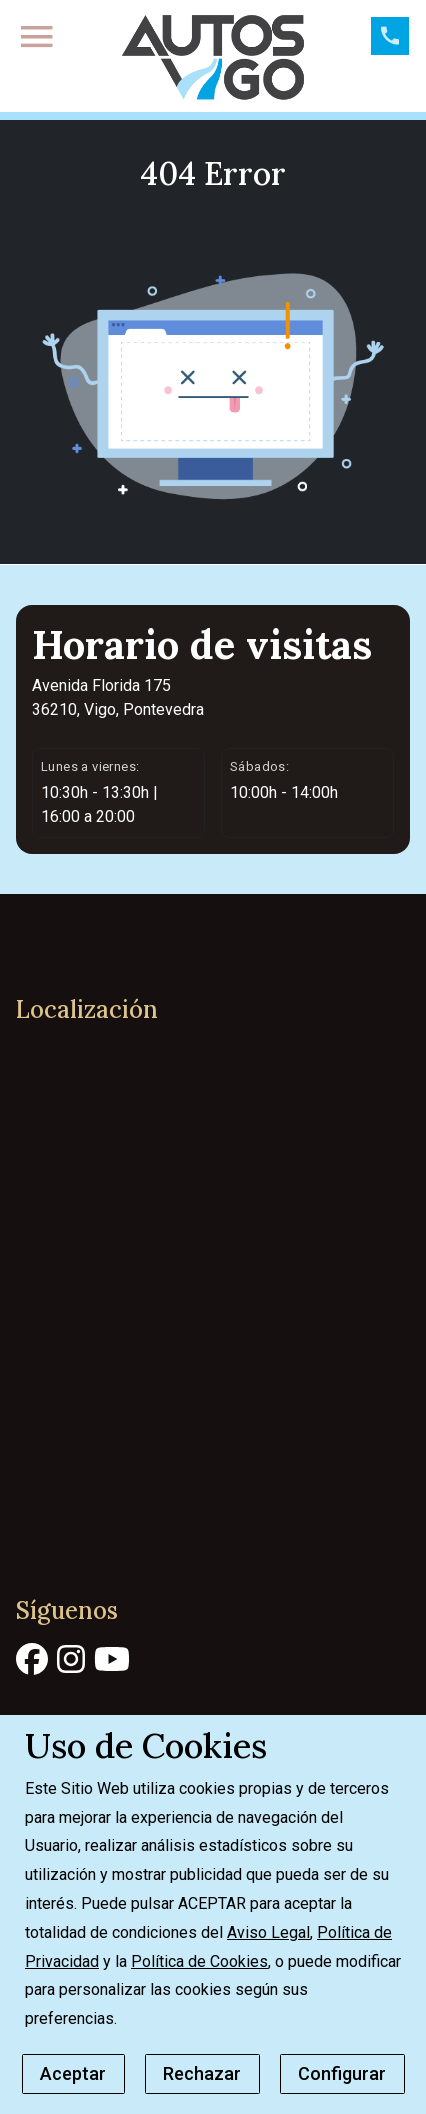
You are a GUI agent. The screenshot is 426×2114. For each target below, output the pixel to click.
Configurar (342, 2073)
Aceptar (73, 2073)
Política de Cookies (199, 1961)
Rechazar (202, 2073)
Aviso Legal (268, 1932)
